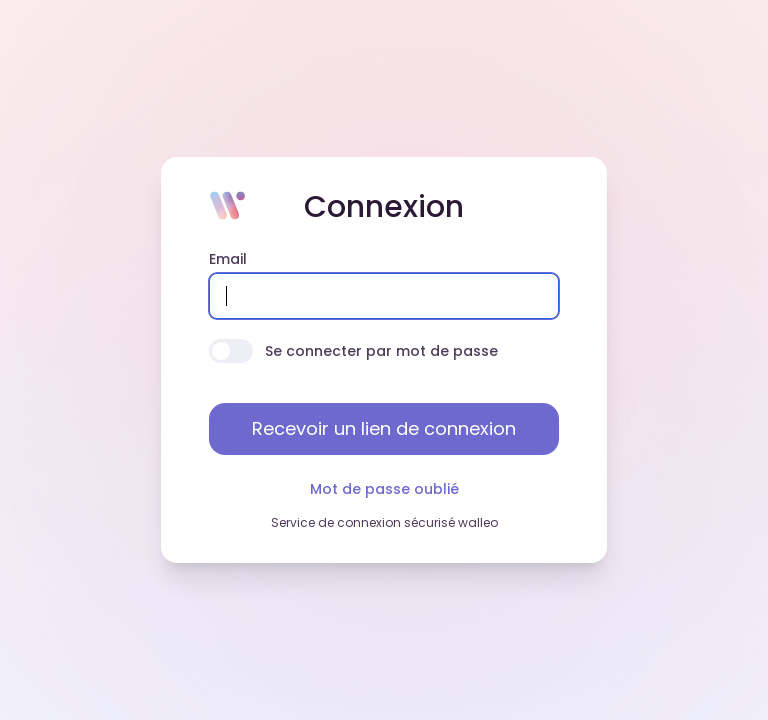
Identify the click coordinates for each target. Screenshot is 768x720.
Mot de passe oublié (384, 489)
